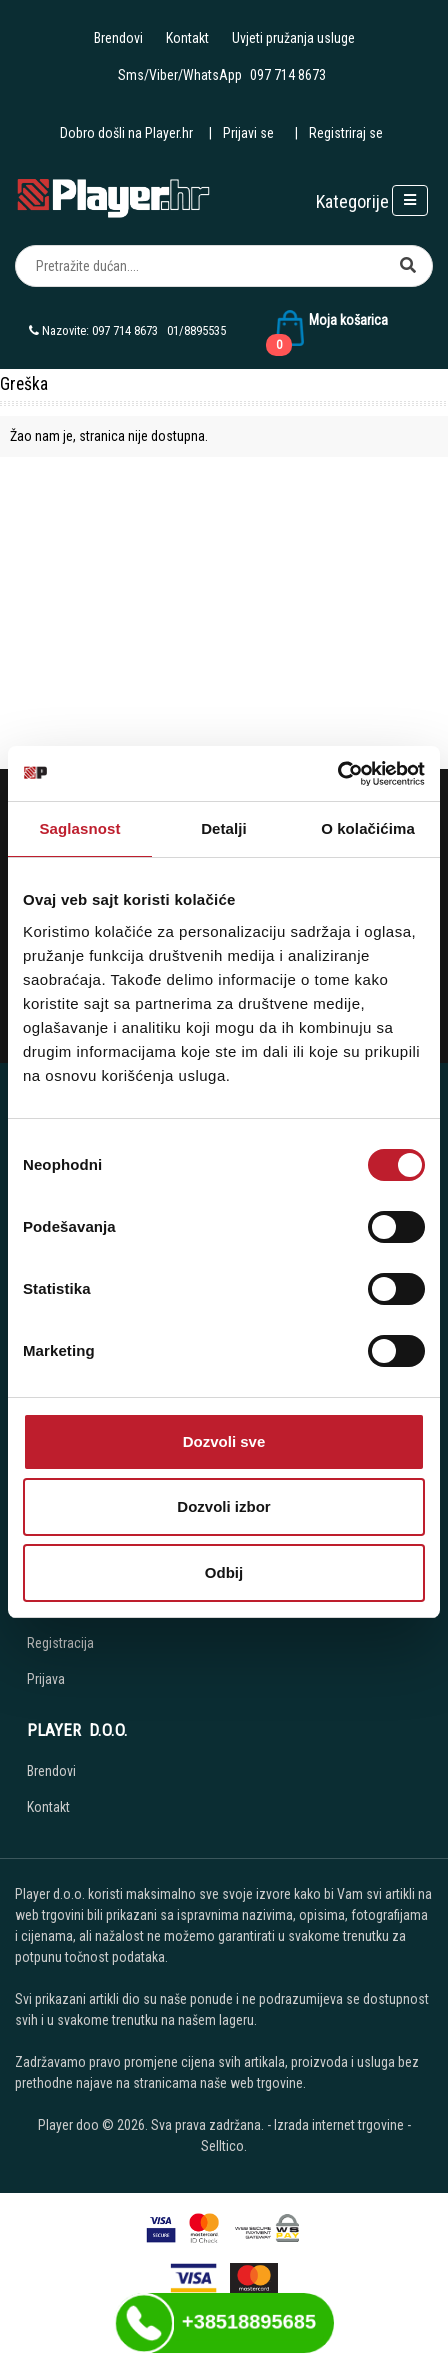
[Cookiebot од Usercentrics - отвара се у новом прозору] (337, 774)
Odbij (224, 1572)
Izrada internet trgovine (339, 2125)
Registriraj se (346, 133)
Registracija (60, 1643)
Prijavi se (248, 133)
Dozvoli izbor (223, 1506)
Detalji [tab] (224, 828)
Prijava (46, 1679)
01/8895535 (196, 330)
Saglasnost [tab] (79, 828)
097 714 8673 (288, 75)
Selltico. (224, 2146)
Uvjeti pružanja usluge (293, 38)
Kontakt (187, 38)
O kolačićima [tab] (368, 828)
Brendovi (118, 38)
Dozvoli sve (224, 1441)
